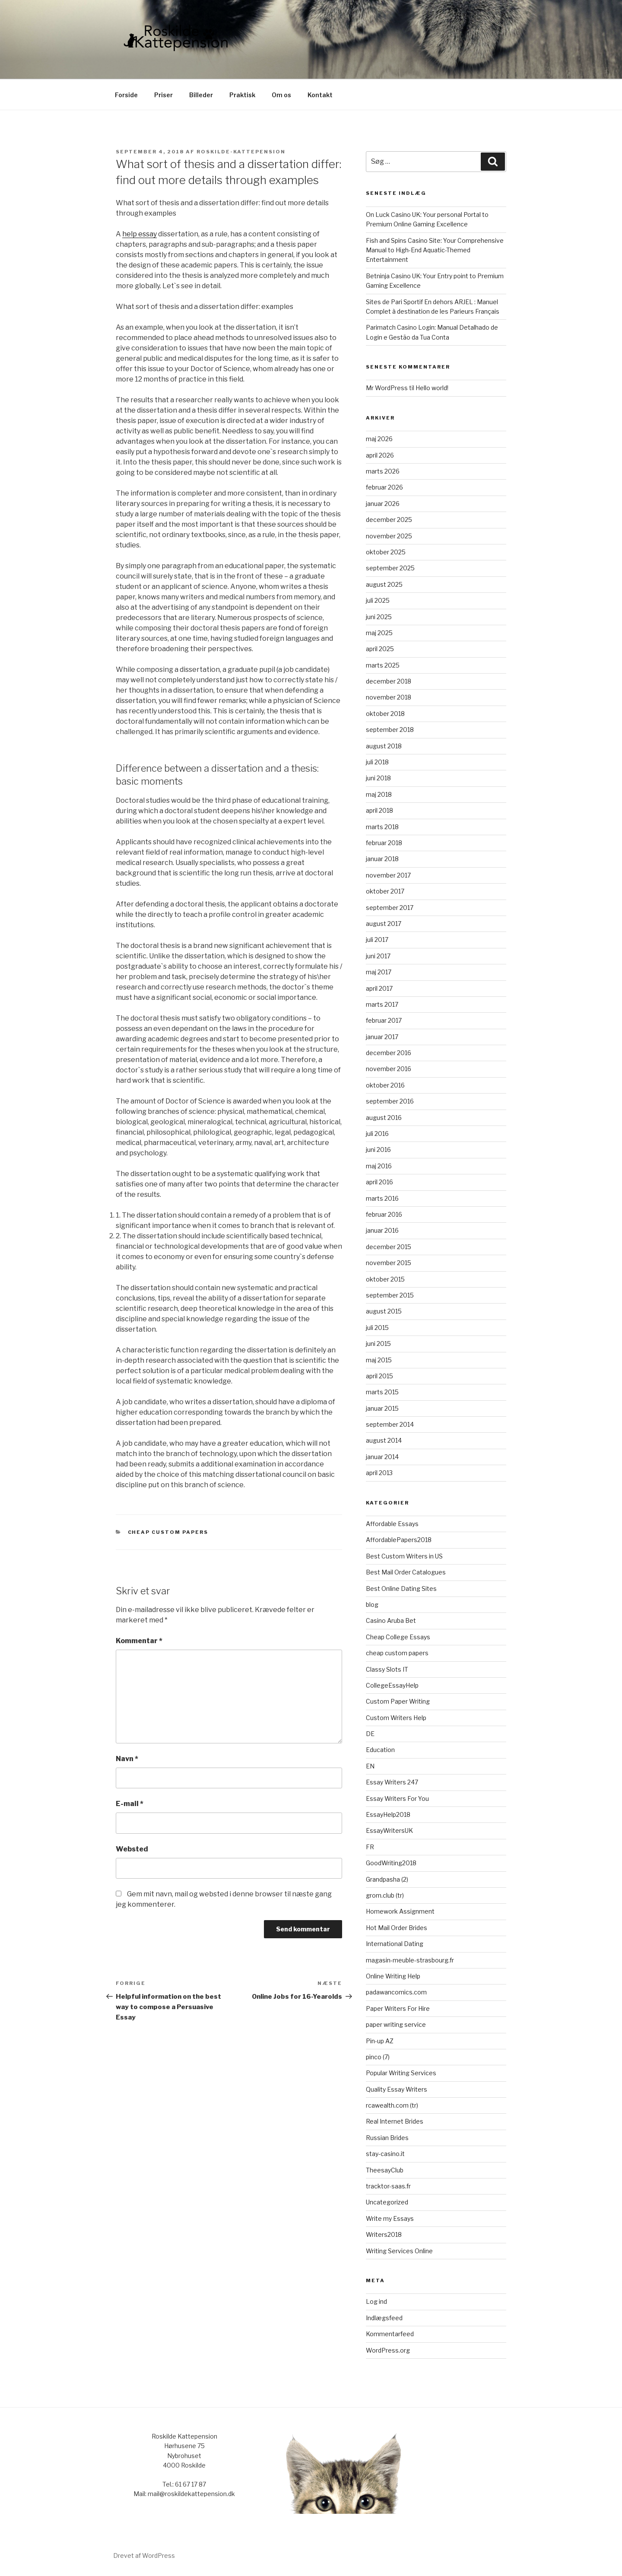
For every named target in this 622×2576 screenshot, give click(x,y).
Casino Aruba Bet (391, 1620)
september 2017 (389, 907)
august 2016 (384, 1117)
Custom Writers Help (396, 1717)
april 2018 (379, 810)
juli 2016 (377, 1133)
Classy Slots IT (387, 1669)
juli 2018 (377, 762)
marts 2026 (383, 471)
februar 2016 (384, 1214)
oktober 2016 (385, 1085)
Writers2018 (384, 2234)
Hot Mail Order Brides (396, 1927)
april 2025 (380, 648)
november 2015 (388, 1262)
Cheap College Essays (398, 1637)
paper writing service (396, 2024)
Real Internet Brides (394, 2121)
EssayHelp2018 (388, 1814)
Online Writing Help (393, 1976)
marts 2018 (382, 826)
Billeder (201, 95)
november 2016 (388, 1068)
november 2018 (388, 697)
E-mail (129, 1804)
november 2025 (389, 536)
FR (370, 1847)
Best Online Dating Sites (401, 1588)
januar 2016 (382, 1230)
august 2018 (384, 746)
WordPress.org (388, 2350)
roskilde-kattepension (241, 152)
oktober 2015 (385, 1279)
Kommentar (139, 1641)
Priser (163, 95)
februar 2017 (384, 1020)
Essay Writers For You (397, 1798)
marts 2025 (383, 665)
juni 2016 (378, 1149)
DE (370, 1733)
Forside (126, 95)
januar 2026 (383, 503)
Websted (132, 1849)
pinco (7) (378, 2057)
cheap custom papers (168, 1532)
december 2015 (388, 1246)
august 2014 (384, 1440)
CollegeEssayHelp (392, 1685)
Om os (281, 95)
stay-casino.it (385, 2153)
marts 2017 (382, 1004)
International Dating (394, 1943)
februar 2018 (384, 842)
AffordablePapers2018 (399, 1539)
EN (370, 1766)
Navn (127, 1759)
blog (372, 1604)
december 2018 (388, 681)
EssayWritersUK (389, 1830)
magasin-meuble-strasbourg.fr (410, 1960)
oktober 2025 (386, 552)
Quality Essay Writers (396, 2089)
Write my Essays (390, 2218)
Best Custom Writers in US (404, 1556)
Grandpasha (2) (387, 1879)
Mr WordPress (387, 387)
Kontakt (320, 95)
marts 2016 (382, 1198)
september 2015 (390, 1295)
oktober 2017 (385, 891)
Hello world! (432, 387)
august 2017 (383, 923)
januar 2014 (382, 1456)
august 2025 (384, 584)
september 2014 (390, 1424)
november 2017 (388, 875)
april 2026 (380, 455)
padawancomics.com (396, 1992)
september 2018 (390, 729)
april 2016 (379, 1182)
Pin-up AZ (380, 2041)
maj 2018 (379, 794)
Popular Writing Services (401, 2073)
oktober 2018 (385, 713)
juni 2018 (378, 778)
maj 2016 (379, 1166)
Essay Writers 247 (392, 1782)
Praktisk (242, 95)
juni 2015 (378, 1343)
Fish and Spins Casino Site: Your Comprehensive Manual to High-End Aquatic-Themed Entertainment (435, 250)
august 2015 (384, 1311)
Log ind (376, 2301)
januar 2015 (382, 1408)
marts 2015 (382, 1392)
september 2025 (390, 568)
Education (380, 1749)
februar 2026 (384, 487)
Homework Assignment (400, 1911)
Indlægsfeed (384, 2318)
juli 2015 (377, 1327)
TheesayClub (384, 2170)
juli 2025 (378, 600)
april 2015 (379, 1376)
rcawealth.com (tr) (392, 2105)
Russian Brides (387, 2137)
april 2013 (379, 1472)
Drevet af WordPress (144, 2555)
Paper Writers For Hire (398, 2008)
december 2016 (388, 1052)
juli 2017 (377, 939)
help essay (139, 234)
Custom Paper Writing (398, 1701)
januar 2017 (382, 1036)
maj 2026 (379, 438)
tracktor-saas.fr (388, 2186)
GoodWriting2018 (391, 1863)
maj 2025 (379, 632)
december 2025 (389, 519)
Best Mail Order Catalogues (406, 1572)
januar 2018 (382, 858)
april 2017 (379, 988)
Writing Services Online (399, 2251)
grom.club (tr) (385, 1895)
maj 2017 (378, 972)
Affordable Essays (392, 1523)
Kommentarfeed (390, 2333)
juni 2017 (378, 956)
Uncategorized (387, 2202)
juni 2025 (379, 616)
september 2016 (390, 1101)
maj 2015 (379, 1360)
